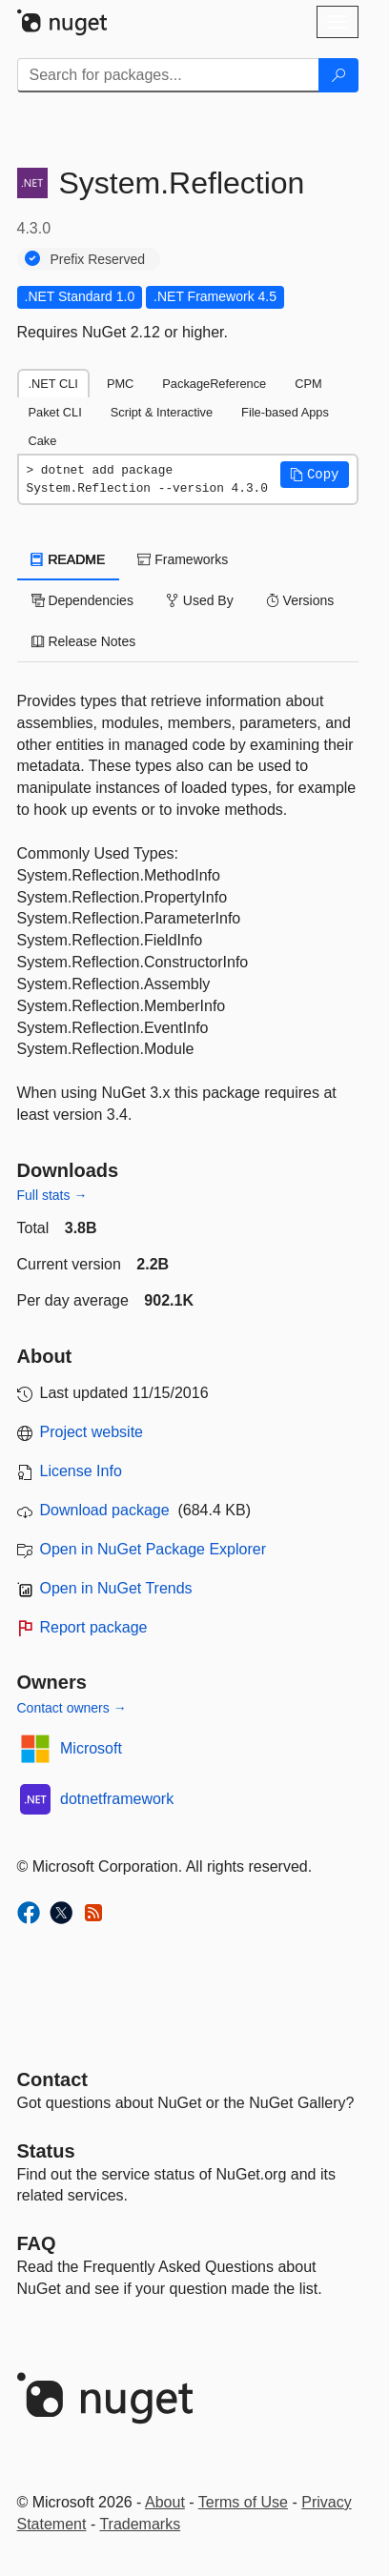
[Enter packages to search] (168, 75)
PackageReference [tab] (214, 383)
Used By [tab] (200, 600)
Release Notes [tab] (83, 641)
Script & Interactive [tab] (162, 412)
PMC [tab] (120, 383)
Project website (92, 1432)
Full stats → (52, 1195)
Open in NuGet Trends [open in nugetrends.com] (116, 1588)
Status (46, 2150)
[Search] (338, 75)
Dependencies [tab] (82, 600)
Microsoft (91, 1748)
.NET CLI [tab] (53, 383)
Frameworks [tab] (182, 559)
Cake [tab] (43, 441)
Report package (94, 1627)
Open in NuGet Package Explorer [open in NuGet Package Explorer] (153, 1549)
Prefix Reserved (98, 259)
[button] (314, 474)
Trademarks (139, 2524)
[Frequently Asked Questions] (36, 2243)
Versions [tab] (300, 600)
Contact (52, 2079)
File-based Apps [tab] (285, 412)
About (165, 2502)
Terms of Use (243, 2502)
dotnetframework (117, 1799)
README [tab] (68, 559)
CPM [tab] (308, 383)
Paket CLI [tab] (55, 412)
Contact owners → (72, 1707)
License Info (81, 1471)
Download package (105, 1510)
